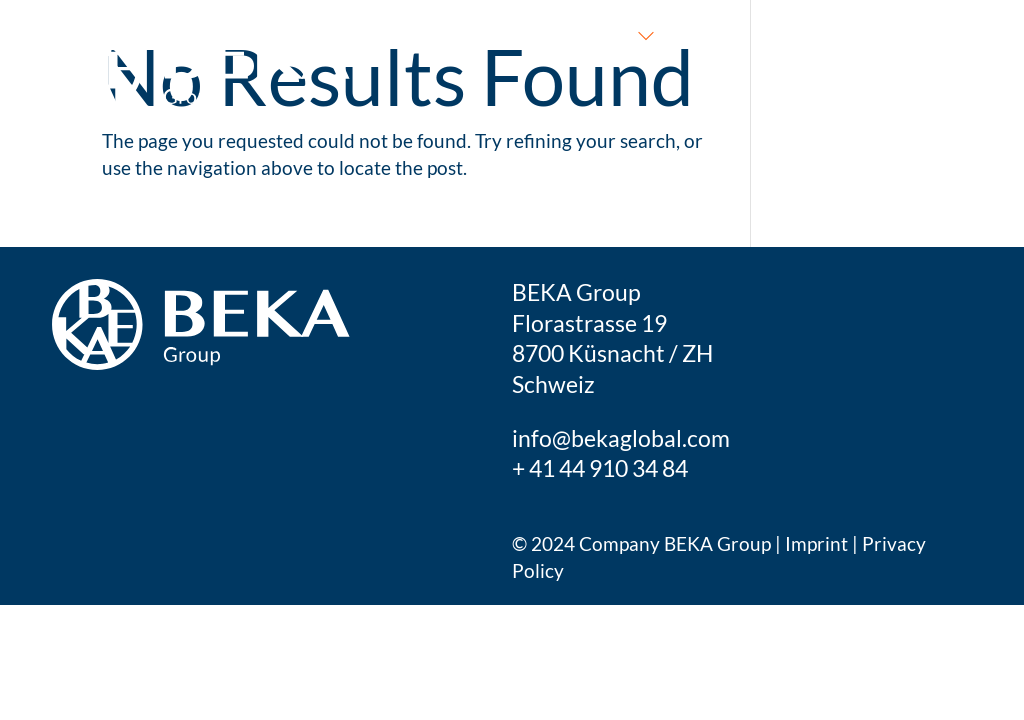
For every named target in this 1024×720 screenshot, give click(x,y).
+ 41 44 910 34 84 (600, 468)
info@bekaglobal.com (621, 438)
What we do (577, 33)
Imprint (818, 543)
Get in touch (911, 33)
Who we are (757, 33)
